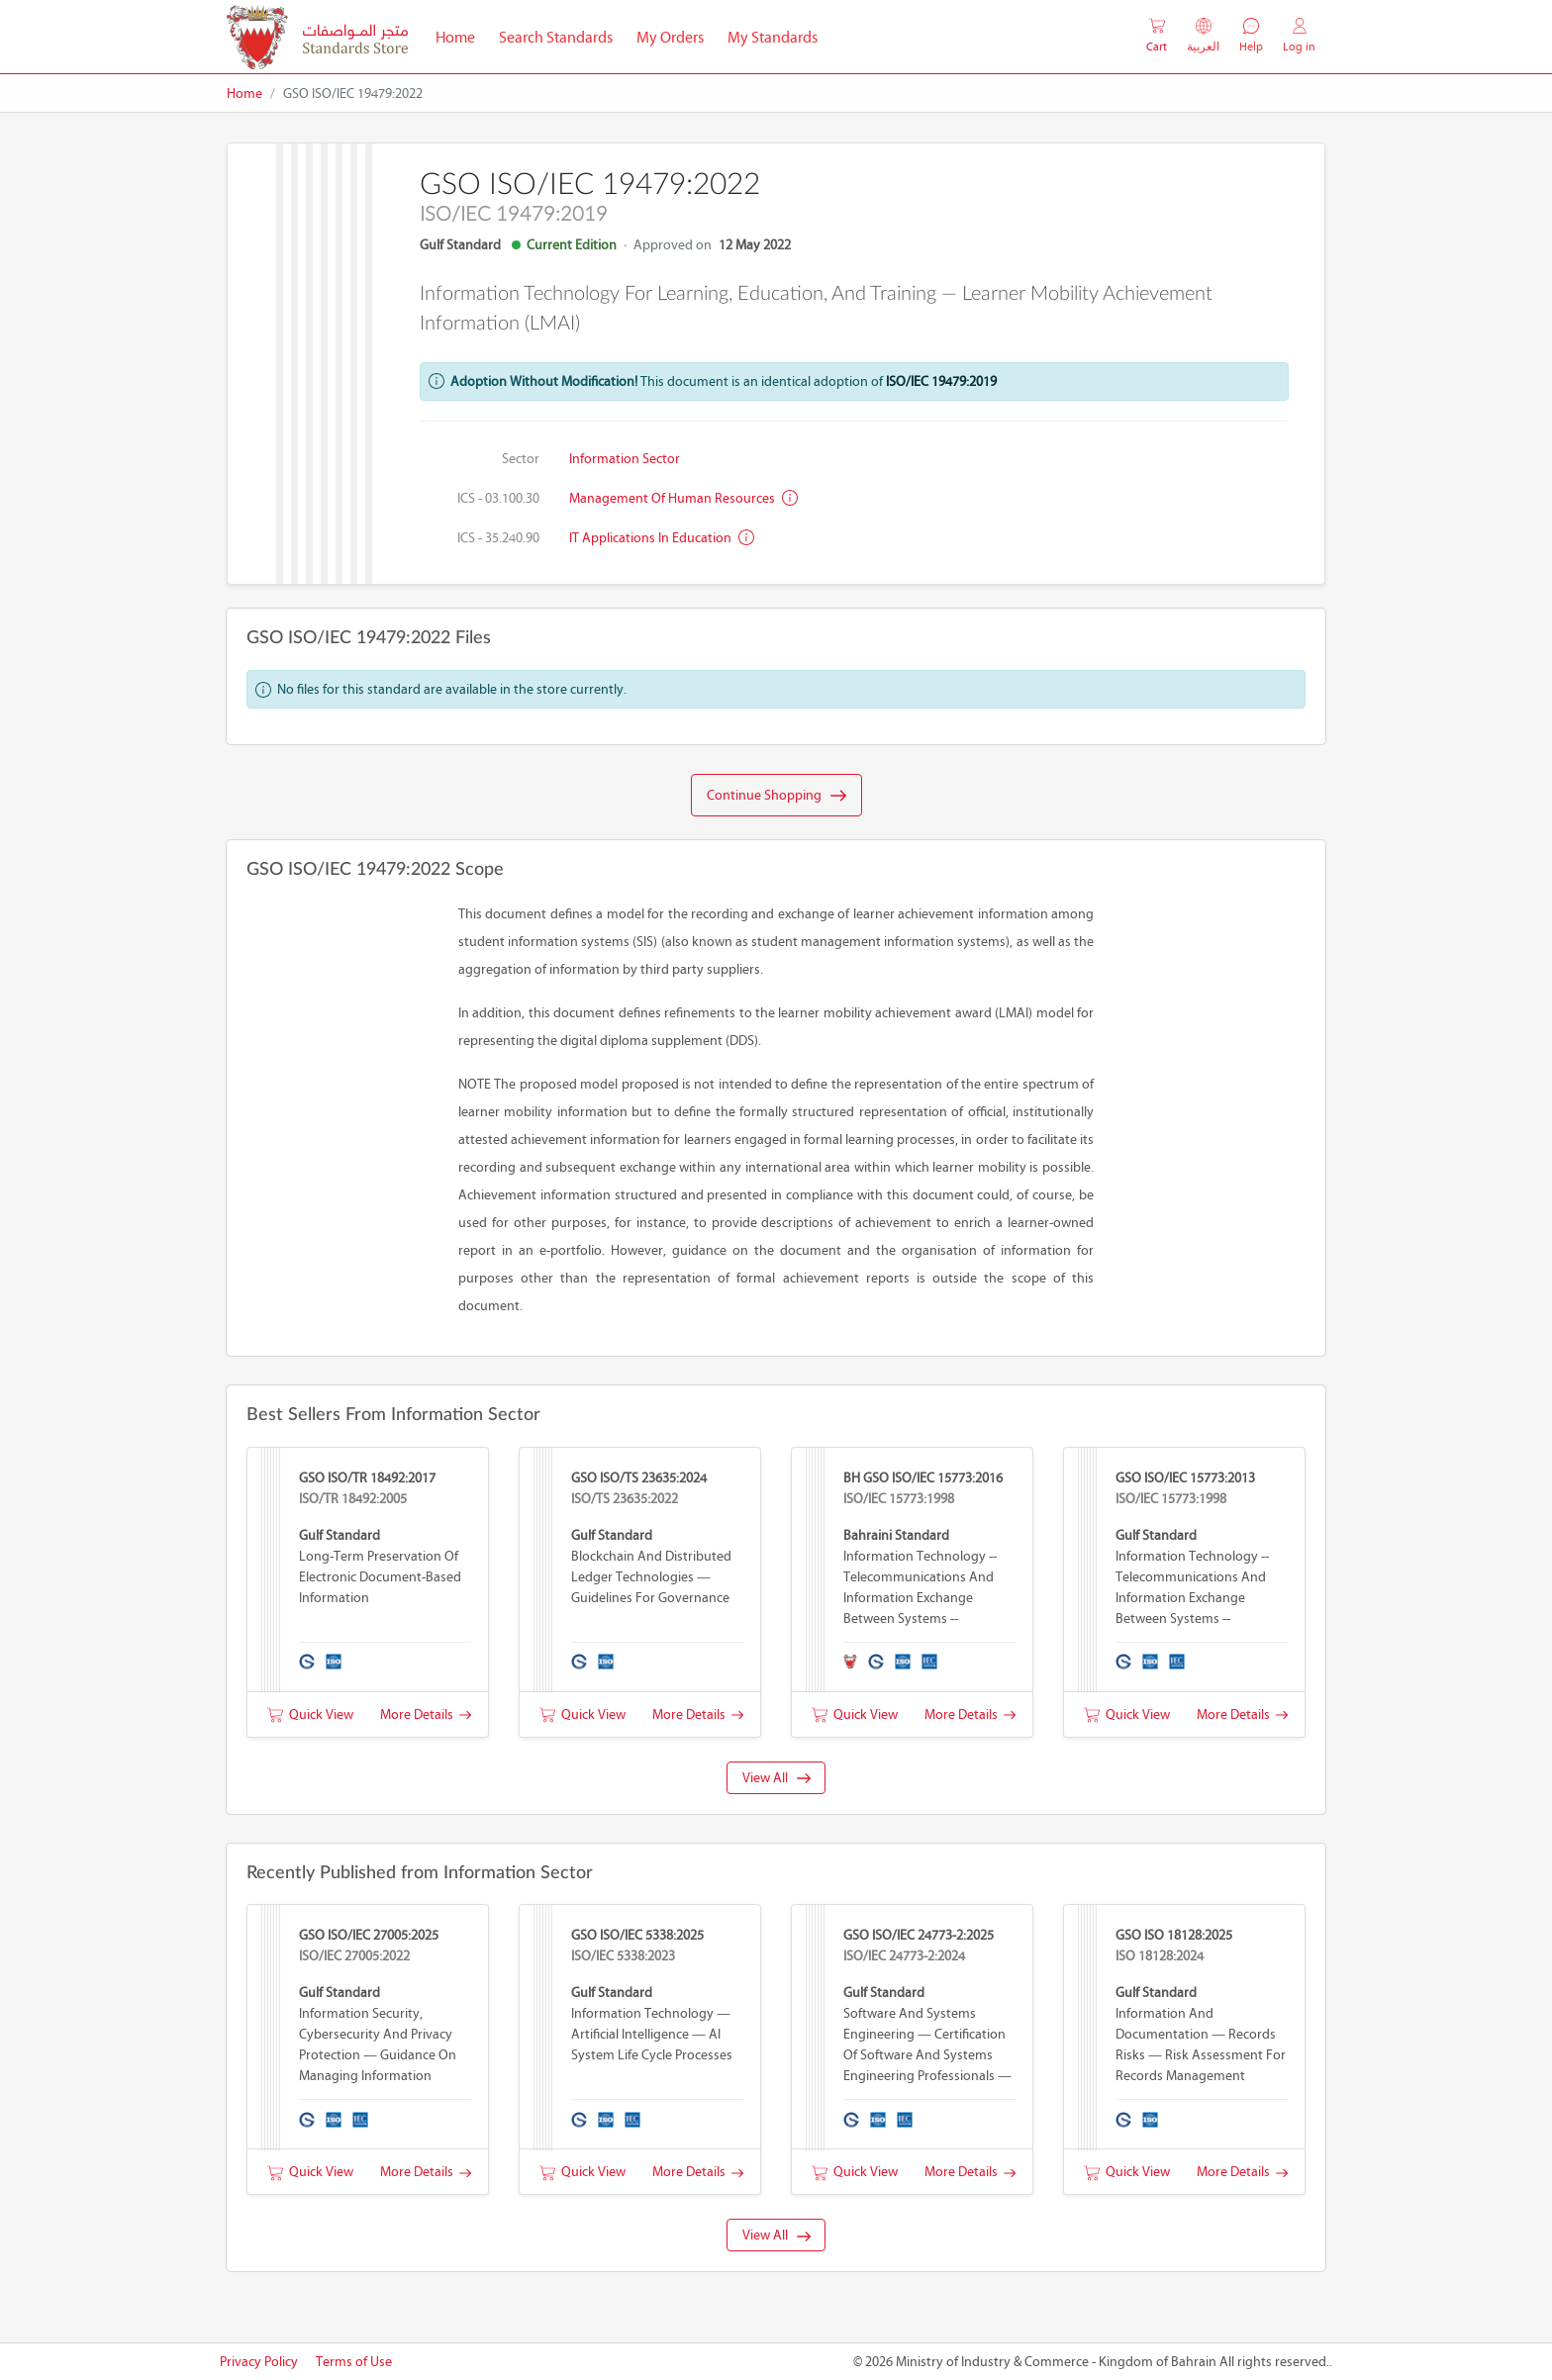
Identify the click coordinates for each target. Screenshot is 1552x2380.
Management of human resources (683, 498)
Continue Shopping (776, 796)
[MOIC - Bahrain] (317, 37)
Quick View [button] (310, 1714)
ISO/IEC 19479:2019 (941, 381)
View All (776, 1777)
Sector (520, 458)
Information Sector (624, 458)
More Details (425, 1714)
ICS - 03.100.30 (498, 498)
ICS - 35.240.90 (498, 537)
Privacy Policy (259, 2361)
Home (461, 36)
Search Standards (562, 36)
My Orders (670, 37)
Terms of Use (354, 2361)
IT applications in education (661, 537)
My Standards (773, 37)
